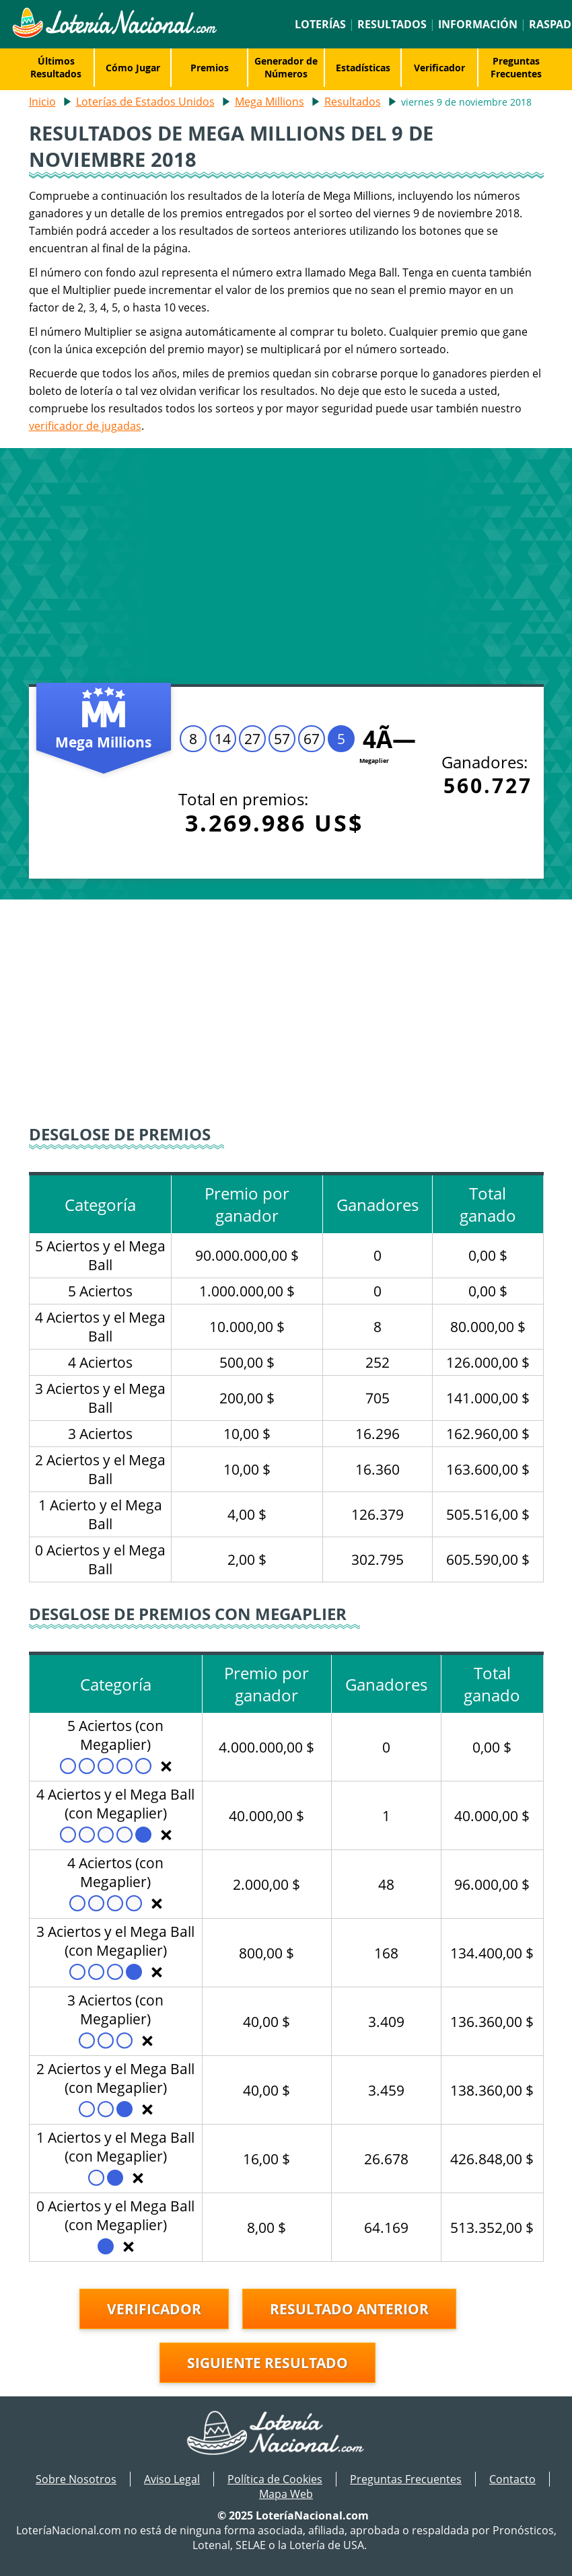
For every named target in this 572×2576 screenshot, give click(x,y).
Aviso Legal (172, 2479)
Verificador (439, 67)
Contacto (512, 2479)
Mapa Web (286, 2494)
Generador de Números (286, 67)
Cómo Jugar (133, 67)
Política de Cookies (274, 2479)
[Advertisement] (286, 563)
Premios (209, 67)
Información (477, 24)
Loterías (320, 24)
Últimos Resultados (55, 67)
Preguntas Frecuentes (516, 67)
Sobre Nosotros (76, 2479)
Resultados (392, 24)
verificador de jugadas (85, 425)
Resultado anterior (349, 2308)
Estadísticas (363, 67)
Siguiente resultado (267, 2362)
